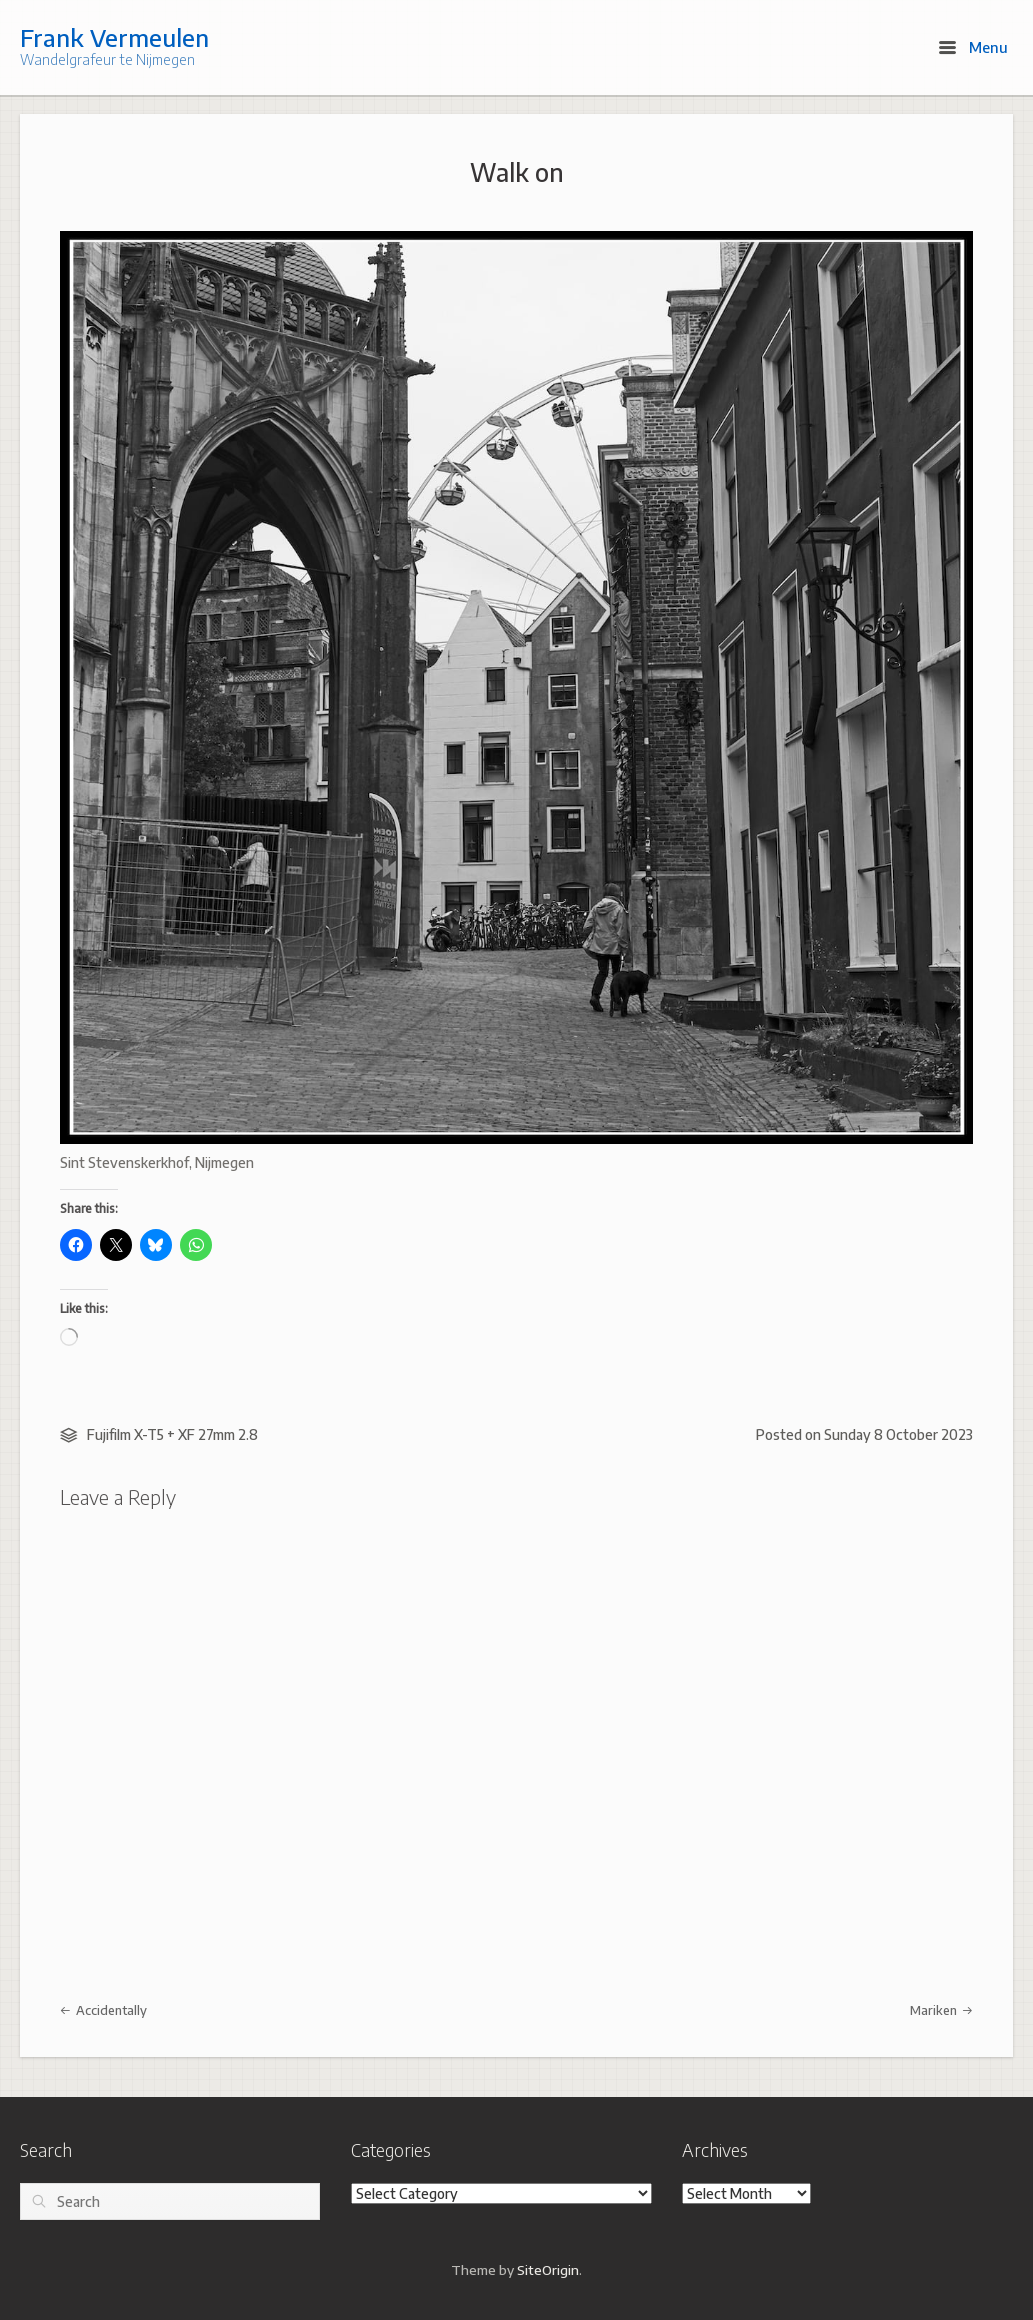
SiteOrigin (548, 2269)
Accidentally (103, 2010)
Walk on (517, 172)
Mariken (941, 2010)
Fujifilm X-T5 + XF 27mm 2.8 (172, 1434)
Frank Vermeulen (114, 37)
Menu (973, 47)
